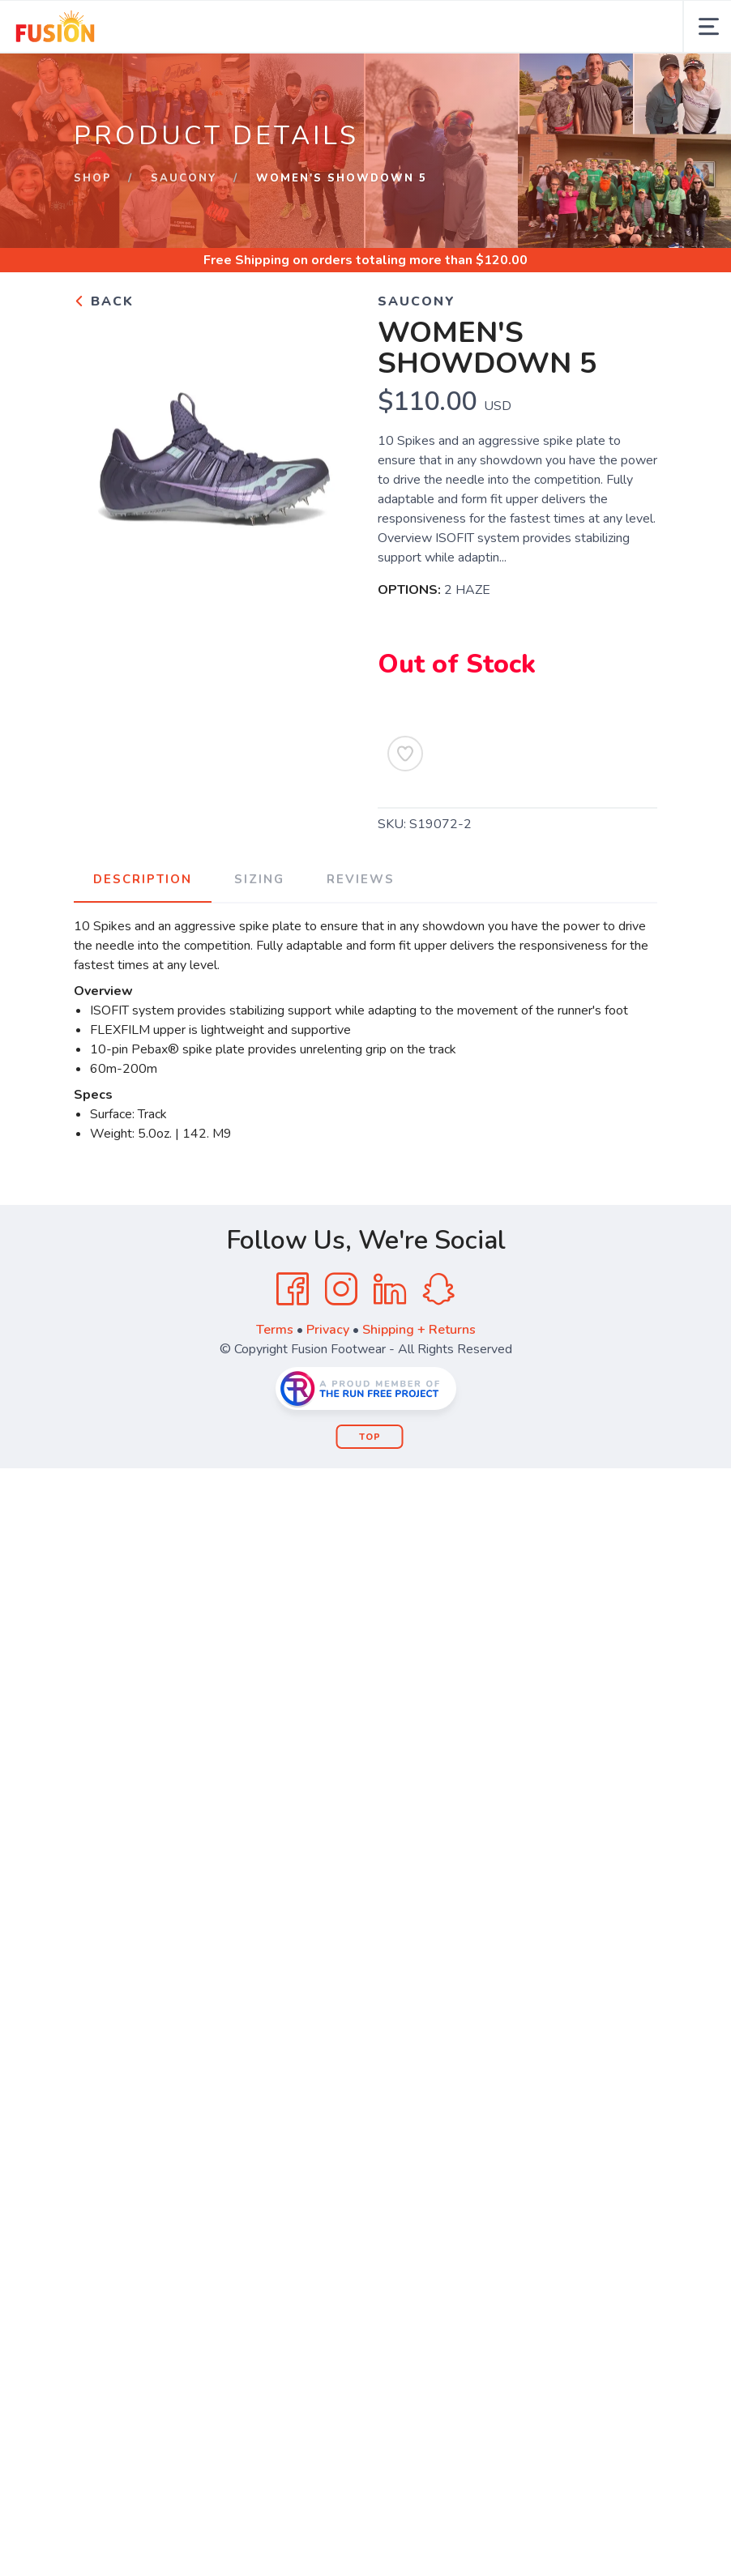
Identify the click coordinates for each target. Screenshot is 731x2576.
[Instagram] (341, 1289)
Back (104, 301)
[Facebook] (292, 1289)
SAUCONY (184, 178)
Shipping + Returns (419, 1330)
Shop (93, 178)
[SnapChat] (438, 1289)
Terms (274, 1330)
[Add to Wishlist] (405, 753)
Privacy (327, 1330)
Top (370, 1437)
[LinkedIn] (390, 1289)
